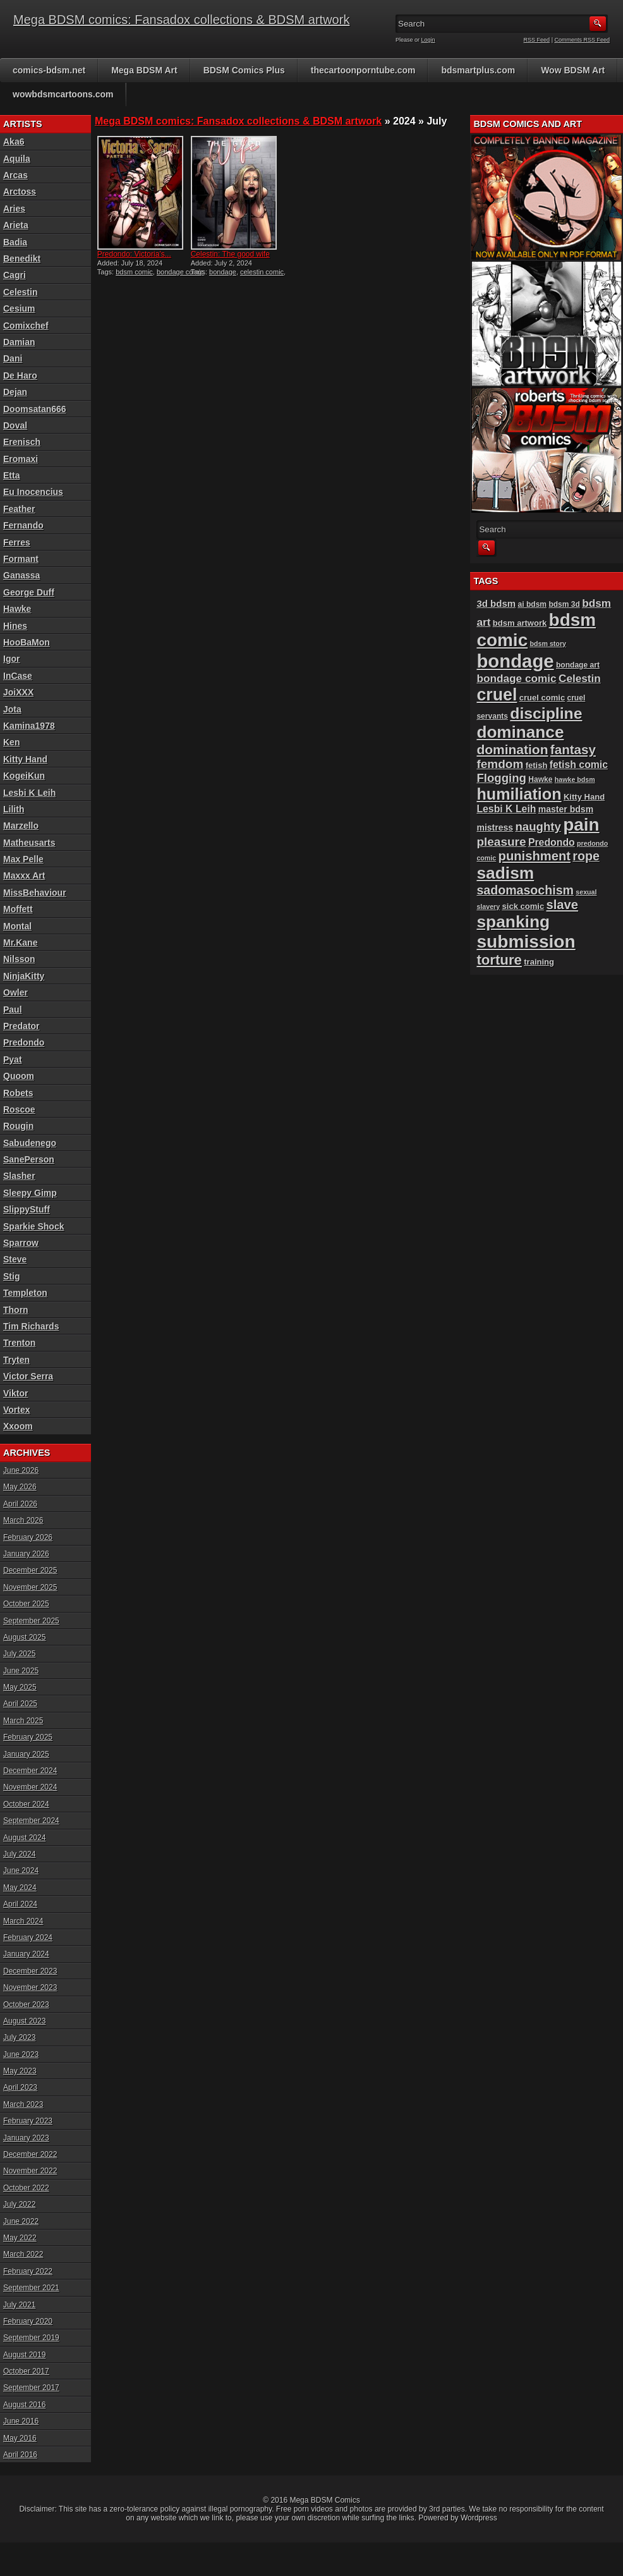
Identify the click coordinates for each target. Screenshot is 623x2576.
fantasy (573, 749)
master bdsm (565, 809)
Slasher (19, 1176)
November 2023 (30, 1987)
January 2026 (26, 1553)
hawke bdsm (575, 779)
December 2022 (30, 2154)
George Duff (28, 592)
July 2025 (19, 1653)
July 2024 (19, 1854)
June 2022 (21, 2221)
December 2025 (30, 1570)
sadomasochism (525, 890)
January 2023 (26, 2137)
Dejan (15, 392)
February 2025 (27, 1737)
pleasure (501, 841)
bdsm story (548, 643)
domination (512, 749)
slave (563, 905)
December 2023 (30, 1971)
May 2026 (20, 1486)
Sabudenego (29, 1143)
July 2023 (19, 2037)
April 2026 (20, 1503)
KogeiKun (24, 776)
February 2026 (27, 1537)
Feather (19, 509)
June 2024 (21, 1870)
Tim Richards (31, 1326)
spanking (513, 921)
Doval (15, 425)
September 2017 (31, 2387)
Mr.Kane (20, 942)
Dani (12, 358)
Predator (21, 1026)
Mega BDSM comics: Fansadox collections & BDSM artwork (181, 20)
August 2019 (24, 2354)
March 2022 (23, 2254)
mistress (494, 827)
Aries (14, 209)
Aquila (16, 159)
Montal (17, 926)
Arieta (15, 225)
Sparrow (21, 1243)
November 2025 (30, 1587)
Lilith (13, 809)
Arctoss (19, 191)
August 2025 (24, 1637)
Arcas (15, 175)
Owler (15, 992)
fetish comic (579, 764)
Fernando (23, 525)
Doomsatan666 (34, 409)
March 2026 (23, 1520)
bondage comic (180, 272)
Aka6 (13, 142)
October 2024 (26, 1804)
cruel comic (542, 697)
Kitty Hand (25, 759)
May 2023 (20, 2070)
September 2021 (31, 2287)
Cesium (19, 308)
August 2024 (24, 1837)
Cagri (14, 275)
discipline (546, 713)
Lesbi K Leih (29, 793)
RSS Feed (537, 40)
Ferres (16, 542)
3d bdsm (496, 603)
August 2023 (24, 2021)
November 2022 (30, 2170)
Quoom (18, 1076)
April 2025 (20, 1703)
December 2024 (30, 1770)
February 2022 (27, 2271)
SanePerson (28, 1159)
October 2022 (26, 2187)
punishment (535, 856)
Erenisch (21, 442)
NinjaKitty (23, 976)
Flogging (501, 777)
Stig (11, 1276)
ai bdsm (532, 604)
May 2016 (20, 2438)
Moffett (18, 909)
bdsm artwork (520, 623)
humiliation (518, 794)
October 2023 (26, 2004)
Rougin (18, 1126)
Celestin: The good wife (230, 254)
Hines (15, 626)
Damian (19, 342)
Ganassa (21, 575)
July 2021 (19, 2304)
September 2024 (31, 1820)
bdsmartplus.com (478, 70)
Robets (18, 1093)
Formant (21, 559)
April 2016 (20, 2454)
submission (525, 941)
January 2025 (26, 1754)
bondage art (578, 665)
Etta (11, 475)
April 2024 (20, 1904)
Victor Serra (28, 1376)
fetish (537, 765)
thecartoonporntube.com (363, 70)
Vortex (16, 1410)
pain (581, 824)
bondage (222, 272)
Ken (11, 742)
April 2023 (20, 2087)
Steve (15, 1259)
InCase (17, 676)
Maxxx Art (24, 875)
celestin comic (262, 272)
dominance (520, 732)
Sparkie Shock (33, 1226)
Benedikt (21, 258)
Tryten (16, 1360)
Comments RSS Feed (582, 40)
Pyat (12, 1059)
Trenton (19, 1343)
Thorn (15, 1310)
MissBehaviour (34, 893)
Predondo (23, 1042)
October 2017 (26, 2371)
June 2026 (21, 1470)
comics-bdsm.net (49, 70)
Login (428, 40)
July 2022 (19, 2204)
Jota (12, 709)
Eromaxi (20, 459)
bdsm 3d (564, 604)
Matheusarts (29, 843)
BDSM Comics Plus (244, 70)
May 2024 (20, 1887)
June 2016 (21, 2421)
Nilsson (19, 959)
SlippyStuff (26, 1209)
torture (498, 960)
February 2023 (27, 2120)
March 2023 (23, 2104)
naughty (538, 826)
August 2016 (24, 2404)
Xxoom (18, 1426)
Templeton (25, 1293)
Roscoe (19, 1109)
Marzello (21, 826)
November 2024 (30, 1787)
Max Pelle (23, 859)
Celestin (20, 292)
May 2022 (20, 2237)
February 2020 (27, 2321)
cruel (496, 694)
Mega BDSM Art (144, 70)
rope (585, 856)
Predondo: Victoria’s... (134, 254)
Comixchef (26, 325)
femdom (499, 764)
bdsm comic (134, 272)
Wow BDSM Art (573, 70)
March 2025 (23, 1720)
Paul (12, 1009)
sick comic (523, 906)
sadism (505, 873)
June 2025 (21, 1670)
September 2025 (31, 1620)
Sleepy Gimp (30, 1193)
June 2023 (21, 2054)
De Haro (20, 375)
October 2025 (26, 1603)
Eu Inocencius (33, 492)
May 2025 (20, 1687)
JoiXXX (18, 692)
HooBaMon (26, 642)
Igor (11, 659)
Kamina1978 (29, 726)
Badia (15, 242)
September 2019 (31, 2337)
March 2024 (23, 1921)
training (539, 962)
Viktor (15, 1393)
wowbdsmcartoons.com (63, 94)
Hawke (17, 609)
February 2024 (27, 1937)
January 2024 (26, 1954)
